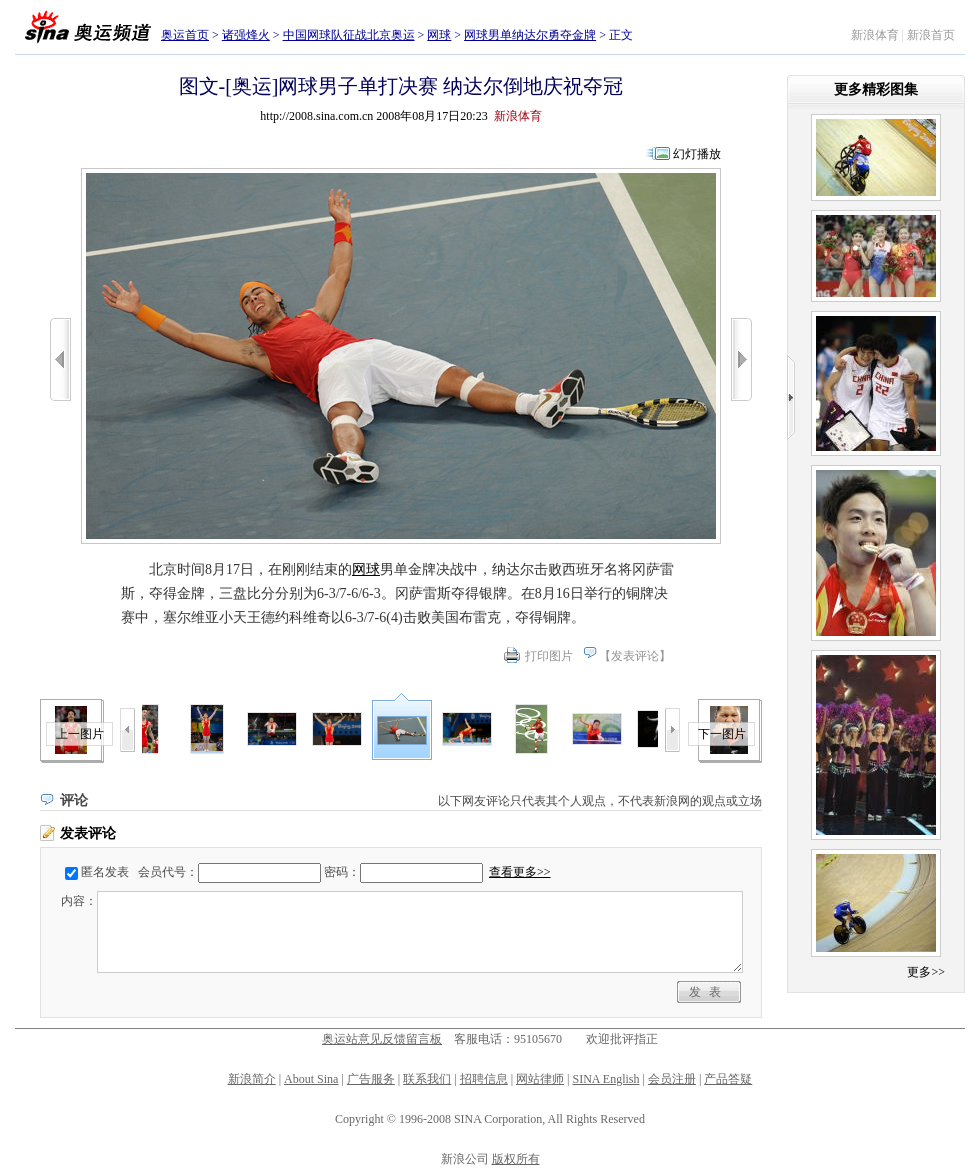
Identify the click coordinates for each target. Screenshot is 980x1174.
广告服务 (371, 1079)
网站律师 (540, 1079)
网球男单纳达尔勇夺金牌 (530, 35)
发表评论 (635, 656)
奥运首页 (185, 35)
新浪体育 (875, 35)
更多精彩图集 (876, 89)
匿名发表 (105, 872)
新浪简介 (252, 1079)
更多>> (926, 972)
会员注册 (672, 1079)
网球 (439, 35)
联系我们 (427, 1079)
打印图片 (549, 656)
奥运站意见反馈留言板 (382, 1039)
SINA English (605, 1079)
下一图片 (722, 734)
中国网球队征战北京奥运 (349, 35)
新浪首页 (931, 35)
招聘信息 (484, 1079)
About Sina (311, 1079)
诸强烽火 (246, 35)
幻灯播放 (697, 154)
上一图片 (80, 734)
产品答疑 (728, 1079)
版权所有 (516, 1159)
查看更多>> (520, 872)
